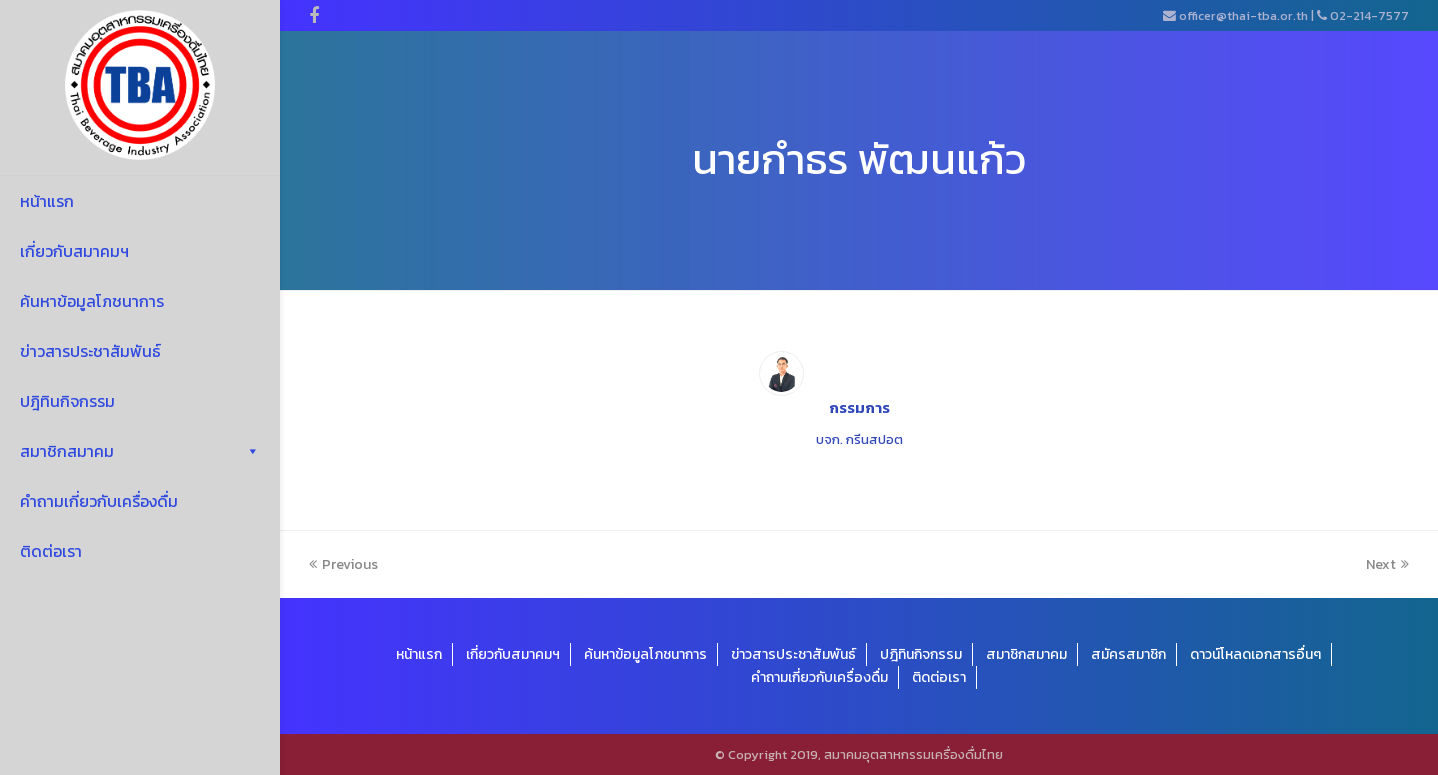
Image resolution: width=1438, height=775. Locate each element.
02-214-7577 (1369, 15)
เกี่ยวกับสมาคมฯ (74, 251)
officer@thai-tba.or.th (1243, 15)
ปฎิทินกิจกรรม (67, 401)
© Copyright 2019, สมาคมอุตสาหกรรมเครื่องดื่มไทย (859, 754)
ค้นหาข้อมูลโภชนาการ (92, 301)
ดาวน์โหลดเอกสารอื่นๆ (1255, 654)
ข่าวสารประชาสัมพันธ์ (90, 351)
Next (1387, 564)
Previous (343, 564)
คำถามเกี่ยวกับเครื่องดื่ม (99, 501)
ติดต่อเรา (51, 551)
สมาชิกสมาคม (140, 451)
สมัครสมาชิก (1128, 654)
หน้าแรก (47, 201)
